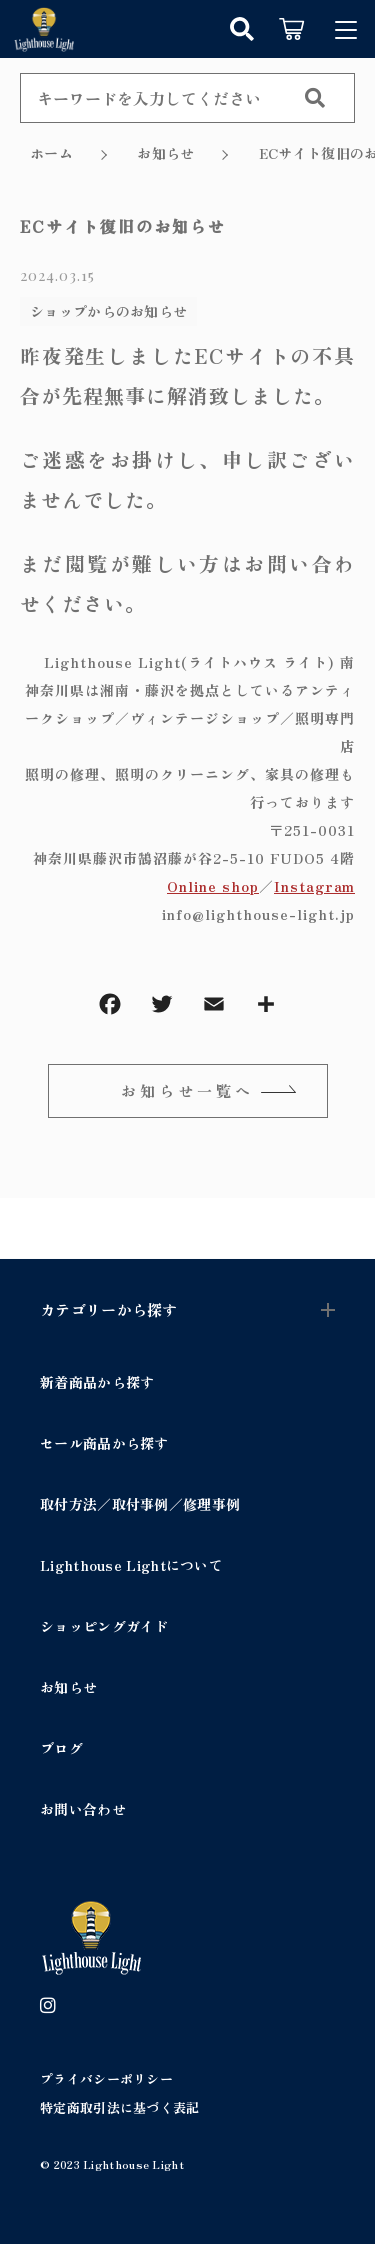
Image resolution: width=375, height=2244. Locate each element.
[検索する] (315, 98)
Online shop (213, 886)
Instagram (314, 886)
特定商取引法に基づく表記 (120, 2107)
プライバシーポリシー (106, 2078)
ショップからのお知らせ (108, 311)
